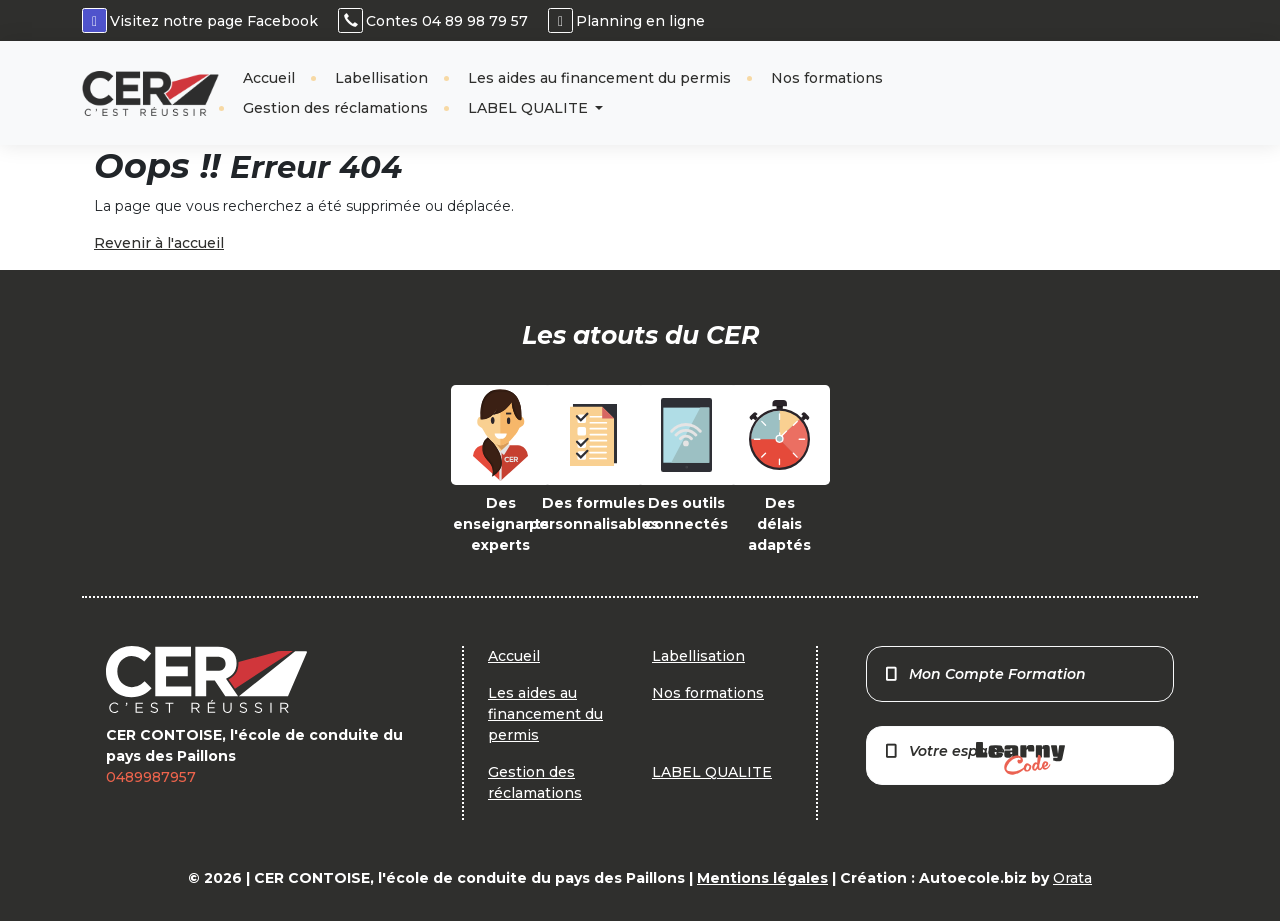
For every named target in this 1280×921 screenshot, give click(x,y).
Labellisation (381, 78)
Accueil (269, 78)
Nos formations (827, 78)
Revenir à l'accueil (159, 243)
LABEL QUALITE (530, 108)
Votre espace (974, 758)
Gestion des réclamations (335, 108)
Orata (1072, 878)
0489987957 (151, 777)
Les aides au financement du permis (599, 78)
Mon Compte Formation (984, 674)
